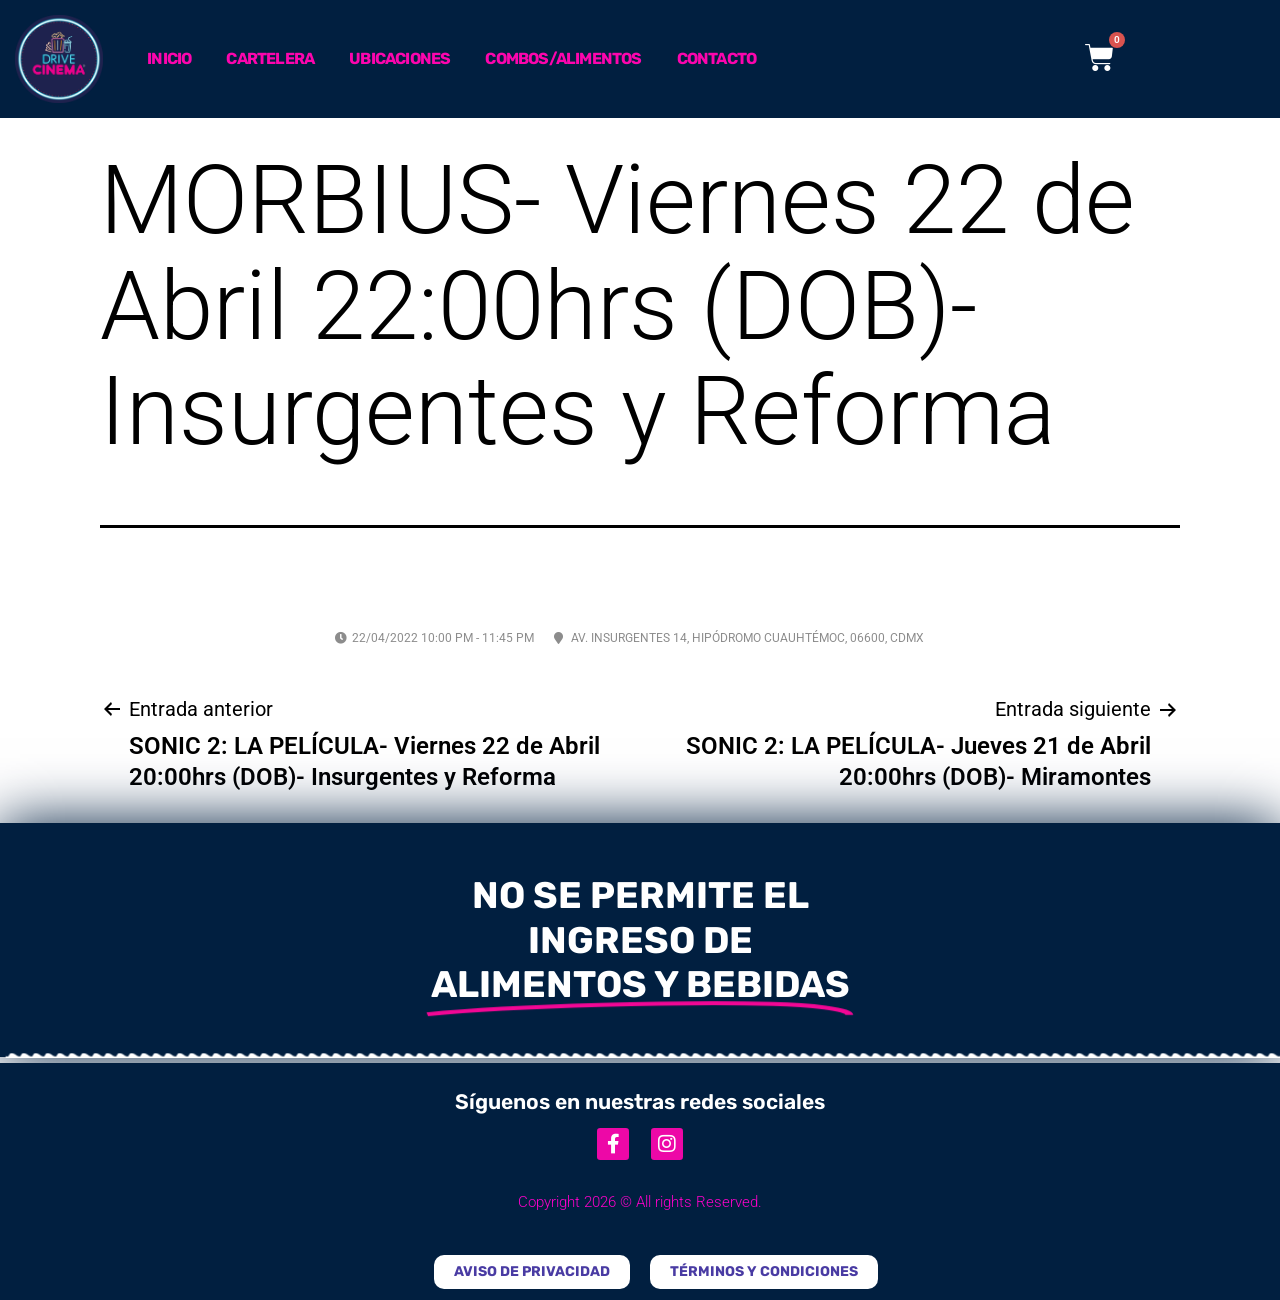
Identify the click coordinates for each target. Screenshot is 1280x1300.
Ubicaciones (399, 58)
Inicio (169, 58)
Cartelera (270, 58)
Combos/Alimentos (563, 58)
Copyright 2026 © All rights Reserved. (640, 1202)
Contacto (717, 58)
